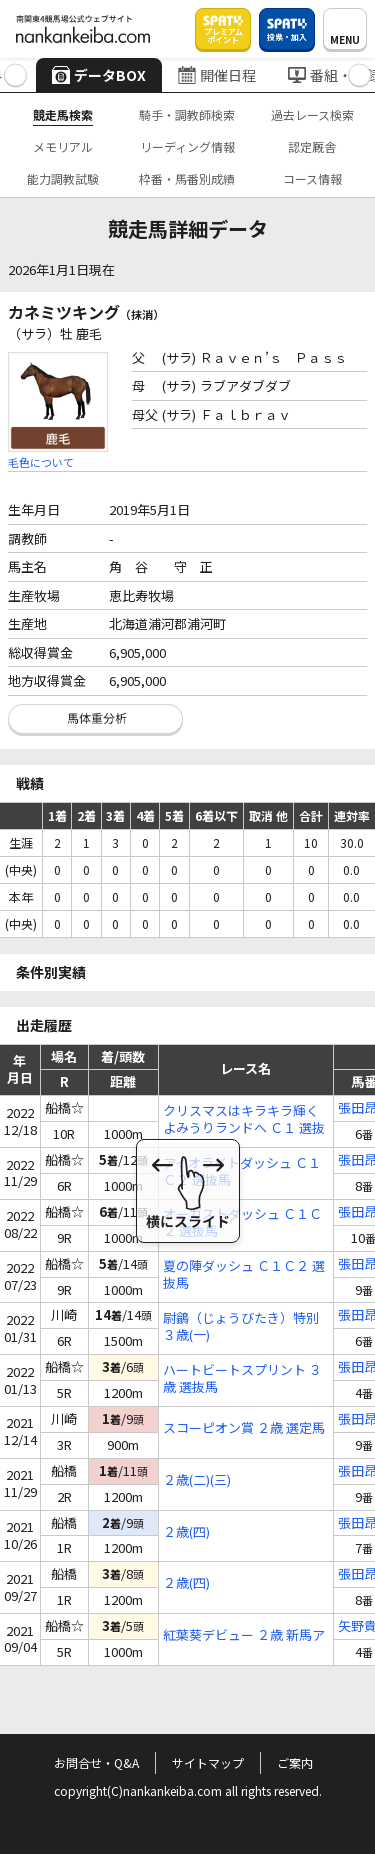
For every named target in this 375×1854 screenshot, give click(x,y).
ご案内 (295, 1762)
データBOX (99, 75)
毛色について (41, 462)
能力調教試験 (63, 178)
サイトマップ (208, 1762)
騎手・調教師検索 (187, 114)
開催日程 (217, 75)
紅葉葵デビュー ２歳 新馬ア (244, 1635)
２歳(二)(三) (197, 1480)
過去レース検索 (312, 114)
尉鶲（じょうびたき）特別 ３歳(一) (241, 1327)
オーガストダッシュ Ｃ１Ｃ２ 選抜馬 (242, 1223)
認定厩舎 (312, 146)
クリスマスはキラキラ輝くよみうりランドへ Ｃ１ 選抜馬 (244, 1120)
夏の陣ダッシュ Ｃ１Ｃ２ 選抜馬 (244, 1275)
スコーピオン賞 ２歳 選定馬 (244, 1428)
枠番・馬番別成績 (187, 178)
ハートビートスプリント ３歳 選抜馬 (242, 1379)
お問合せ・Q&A (96, 1762)
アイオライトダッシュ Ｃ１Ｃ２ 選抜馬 (242, 1172)
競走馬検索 (63, 114)
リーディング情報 (187, 146)
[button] (15, 75)
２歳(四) (186, 1532)
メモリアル (63, 146)
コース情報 (312, 178)
